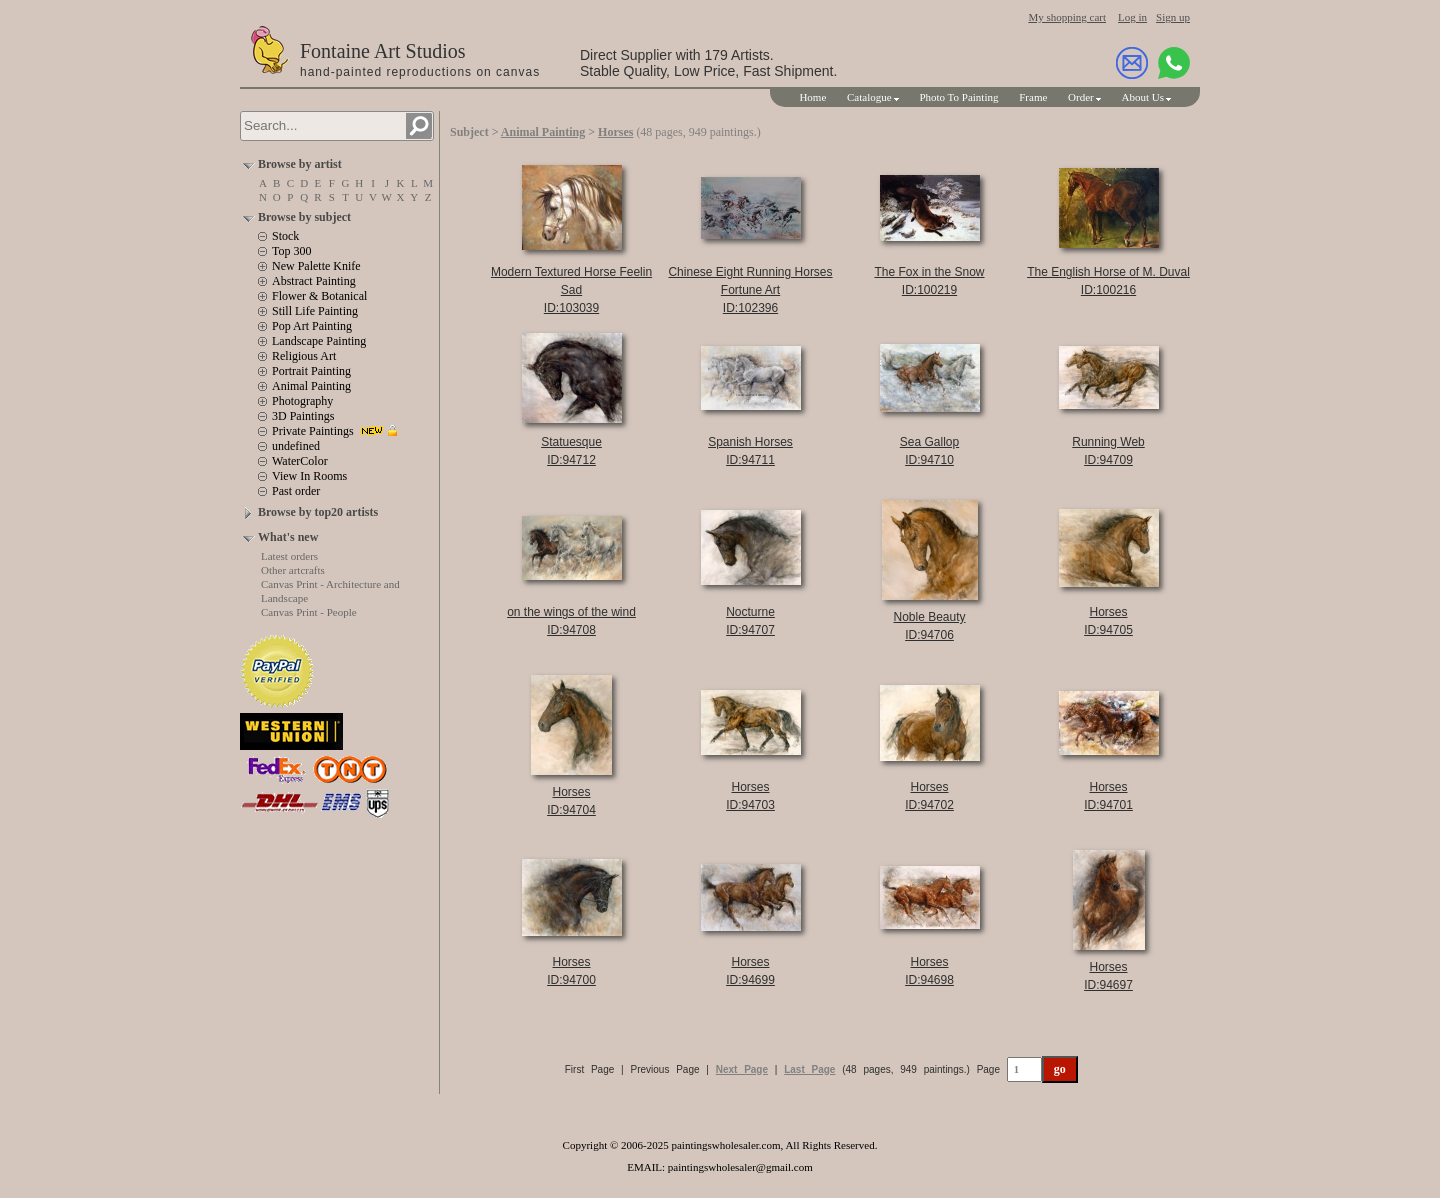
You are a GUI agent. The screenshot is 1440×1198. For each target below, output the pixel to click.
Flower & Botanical (319, 296)
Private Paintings (313, 431)
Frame (1033, 97)
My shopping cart (1067, 17)
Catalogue (869, 97)
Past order (296, 491)
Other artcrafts (293, 570)
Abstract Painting (314, 281)
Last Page (809, 1069)
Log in (1132, 17)
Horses (615, 132)
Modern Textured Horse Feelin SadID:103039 (571, 290)
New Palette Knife (316, 266)
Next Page (742, 1069)
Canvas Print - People (309, 612)
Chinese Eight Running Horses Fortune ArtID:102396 (750, 290)
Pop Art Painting (312, 326)
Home (812, 97)
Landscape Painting (319, 341)
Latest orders (289, 556)
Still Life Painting (315, 311)
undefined (296, 446)
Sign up (1173, 17)
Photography (302, 401)
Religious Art (304, 356)
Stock (285, 236)
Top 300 (292, 251)
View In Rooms (309, 476)
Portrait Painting (311, 371)
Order (1081, 97)
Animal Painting (311, 386)
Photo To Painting (958, 97)
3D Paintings (303, 416)
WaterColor (300, 461)
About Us (1143, 97)
